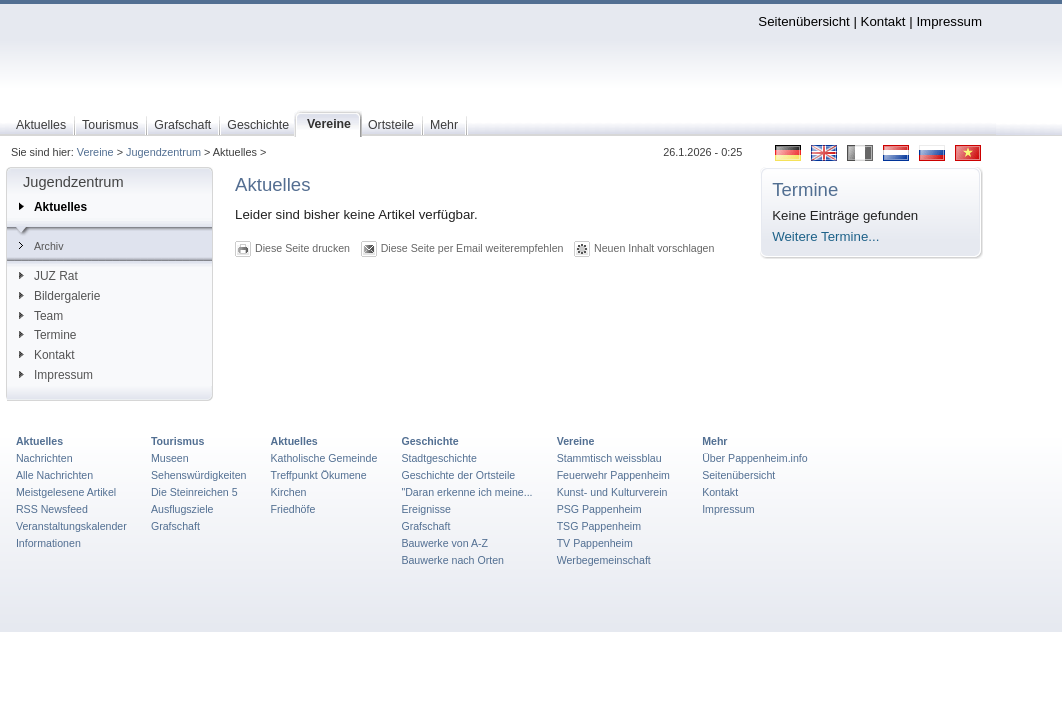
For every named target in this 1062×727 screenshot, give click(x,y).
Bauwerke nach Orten (452, 560)
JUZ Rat (48, 276)
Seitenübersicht (803, 21)
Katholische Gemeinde (324, 458)
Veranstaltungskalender (71, 526)
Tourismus (177, 441)
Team (41, 316)
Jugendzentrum (163, 152)
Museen (170, 458)
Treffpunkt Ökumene (319, 475)
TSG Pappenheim (599, 526)
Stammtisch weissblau (609, 458)
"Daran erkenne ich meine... (466, 492)
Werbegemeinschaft (604, 560)
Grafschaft (175, 526)
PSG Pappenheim (599, 509)
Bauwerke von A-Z (444, 543)
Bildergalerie (59, 296)
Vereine (95, 152)
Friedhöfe (293, 509)
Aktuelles (53, 207)
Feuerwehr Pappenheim (613, 475)
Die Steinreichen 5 (194, 492)
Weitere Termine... (825, 236)
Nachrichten (44, 458)
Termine (47, 335)
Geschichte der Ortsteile (458, 475)
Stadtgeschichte (439, 458)
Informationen (48, 543)
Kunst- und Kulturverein (612, 492)
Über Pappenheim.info (755, 458)
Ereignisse (426, 509)
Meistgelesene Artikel (66, 492)
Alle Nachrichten (54, 475)
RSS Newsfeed (52, 509)
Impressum (949, 21)
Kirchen (289, 492)
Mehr (714, 441)
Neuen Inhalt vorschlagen (654, 248)
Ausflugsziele (182, 509)
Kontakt (883, 21)
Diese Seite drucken (302, 248)
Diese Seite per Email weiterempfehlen (472, 248)
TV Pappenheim (595, 543)
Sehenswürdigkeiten (199, 475)
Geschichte (429, 441)
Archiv (41, 246)
